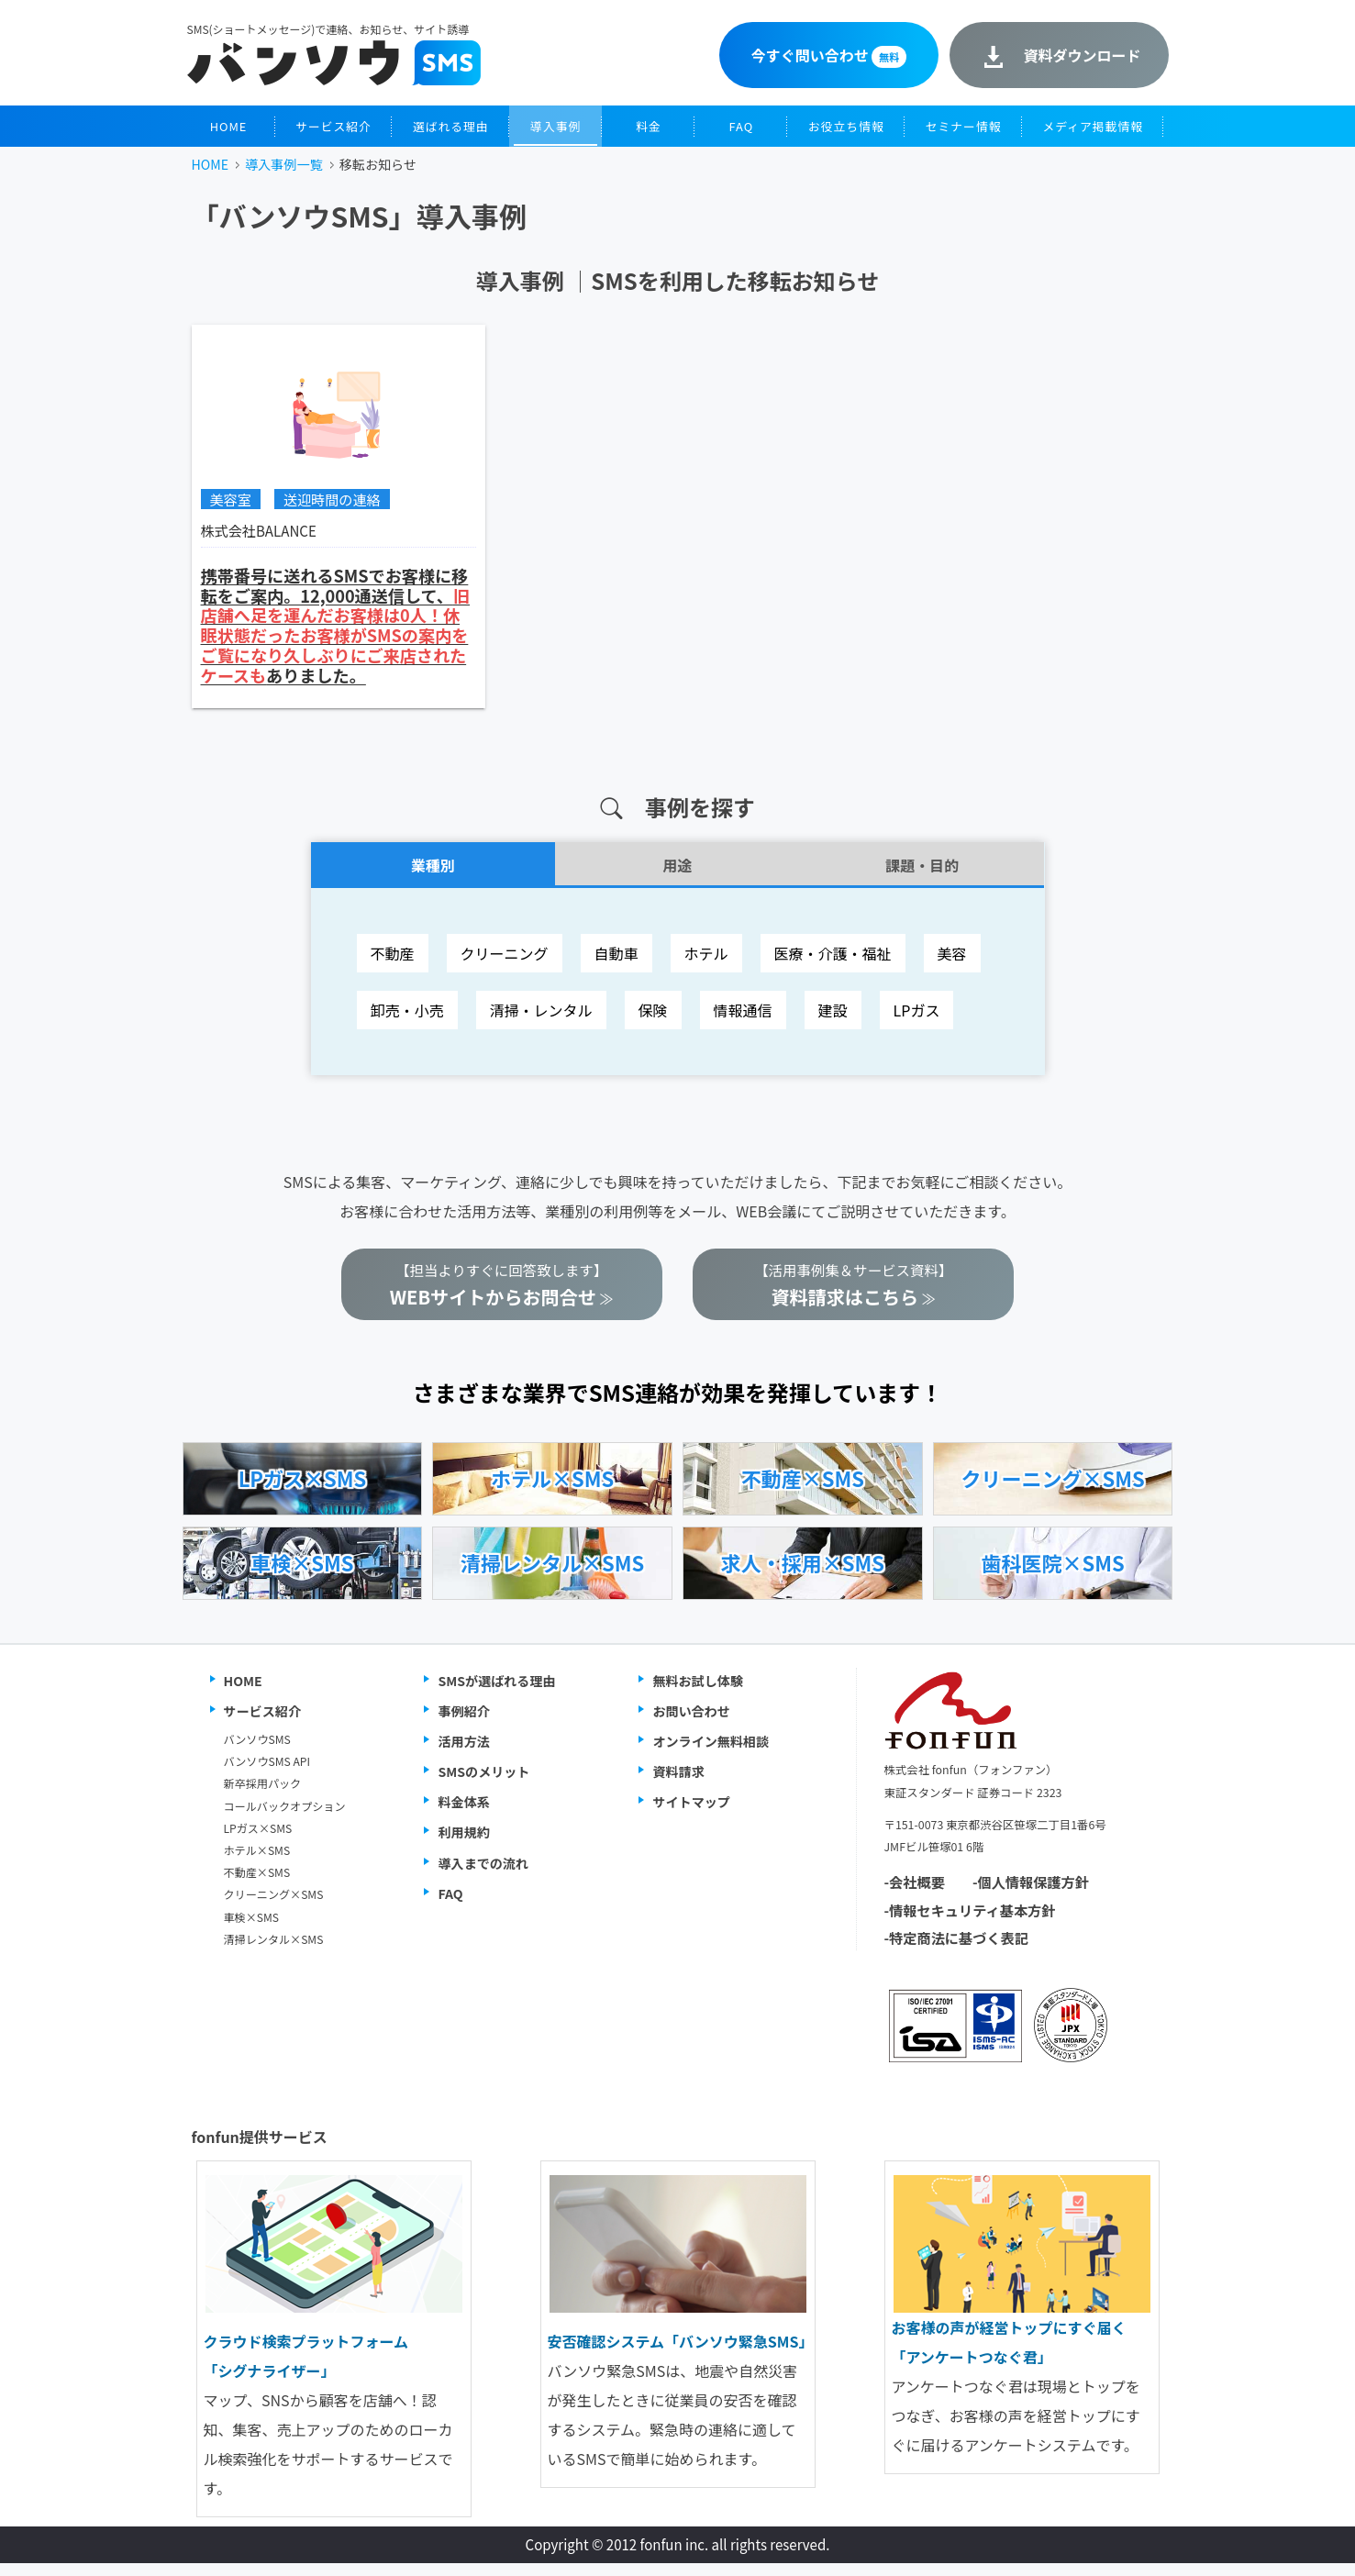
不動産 (393, 963)
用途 (677, 875)
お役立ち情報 (846, 126)
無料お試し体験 (697, 1692)
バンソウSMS (257, 1752)
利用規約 (463, 1845)
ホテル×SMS (257, 1863)
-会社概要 (914, 1894)
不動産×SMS (257, 1885)
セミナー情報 (964, 126)
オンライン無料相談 (710, 1754)
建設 (833, 1020)
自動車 (616, 963)
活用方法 (463, 1754)
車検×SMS (252, 1930)
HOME (229, 126)
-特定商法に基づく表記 (956, 1950)
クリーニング (505, 963)
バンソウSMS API (267, 1774)
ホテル (706, 963)
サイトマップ (690, 1814)
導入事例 (555, 126)
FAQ (741, 126)
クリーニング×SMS (274, 1907)
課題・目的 (922, 875)
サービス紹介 (333, 126)
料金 (648, 126)
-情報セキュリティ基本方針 (970, 1923)
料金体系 (463, 1814)
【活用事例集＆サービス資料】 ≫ (853, 1296)
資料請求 (678, 1784)
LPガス (917, 1020)
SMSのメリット (483, 1784)
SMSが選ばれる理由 (496, 1692)
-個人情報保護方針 (1030, 1894)
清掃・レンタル (541, 1020)
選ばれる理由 (451, 126)
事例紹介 (463, 1724)
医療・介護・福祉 (833, 963)
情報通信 (743, 1020)
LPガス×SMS (258, 1841)
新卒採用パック (263, 1796)
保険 (653, 1020)
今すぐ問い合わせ (829, 56)
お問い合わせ (690, 1724)
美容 (952, 963)
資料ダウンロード (1081, 55)
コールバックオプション (285, 1818)
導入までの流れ (483, 1875)
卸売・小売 (407, 1020)
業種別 (433, 875)
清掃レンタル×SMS (274, 1952)
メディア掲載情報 (1093, 126)
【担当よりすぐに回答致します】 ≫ (501, 1296)
